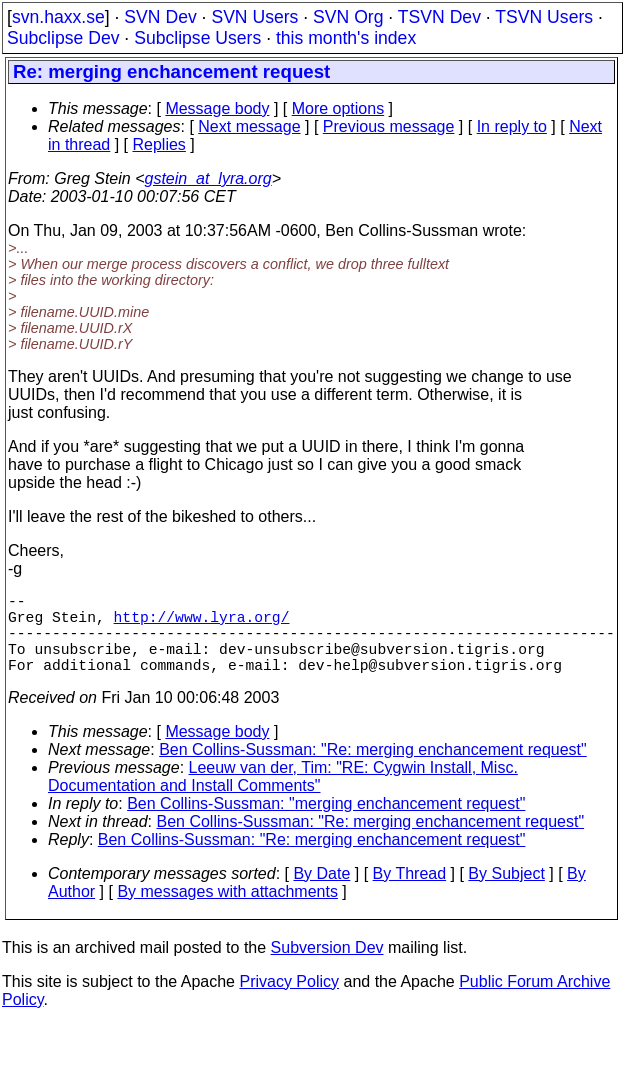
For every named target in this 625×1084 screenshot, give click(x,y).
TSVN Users (544, 17)
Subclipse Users (197, 38)
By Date (321, 893)
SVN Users (254, 17)
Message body (217, 108)
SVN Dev (160, 17)
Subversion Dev (327, 967)
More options (338, 108)
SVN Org (348, 17)
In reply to (512, 126)
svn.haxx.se (58, 17)
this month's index (346, 38)
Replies (159, 144)
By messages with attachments (227, 911)
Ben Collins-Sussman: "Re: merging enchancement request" (373, 769)
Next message (249, 126)
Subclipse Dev (63, 38)
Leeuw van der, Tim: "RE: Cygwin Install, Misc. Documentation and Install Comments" (283, 796)
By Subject (506, 893)
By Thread (410, 893)
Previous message (389, 126)
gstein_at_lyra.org (208, 178)
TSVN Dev (439, 17)
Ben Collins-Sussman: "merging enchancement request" (326, 823)
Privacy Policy (289, 1001)
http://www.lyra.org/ (202, 624)
